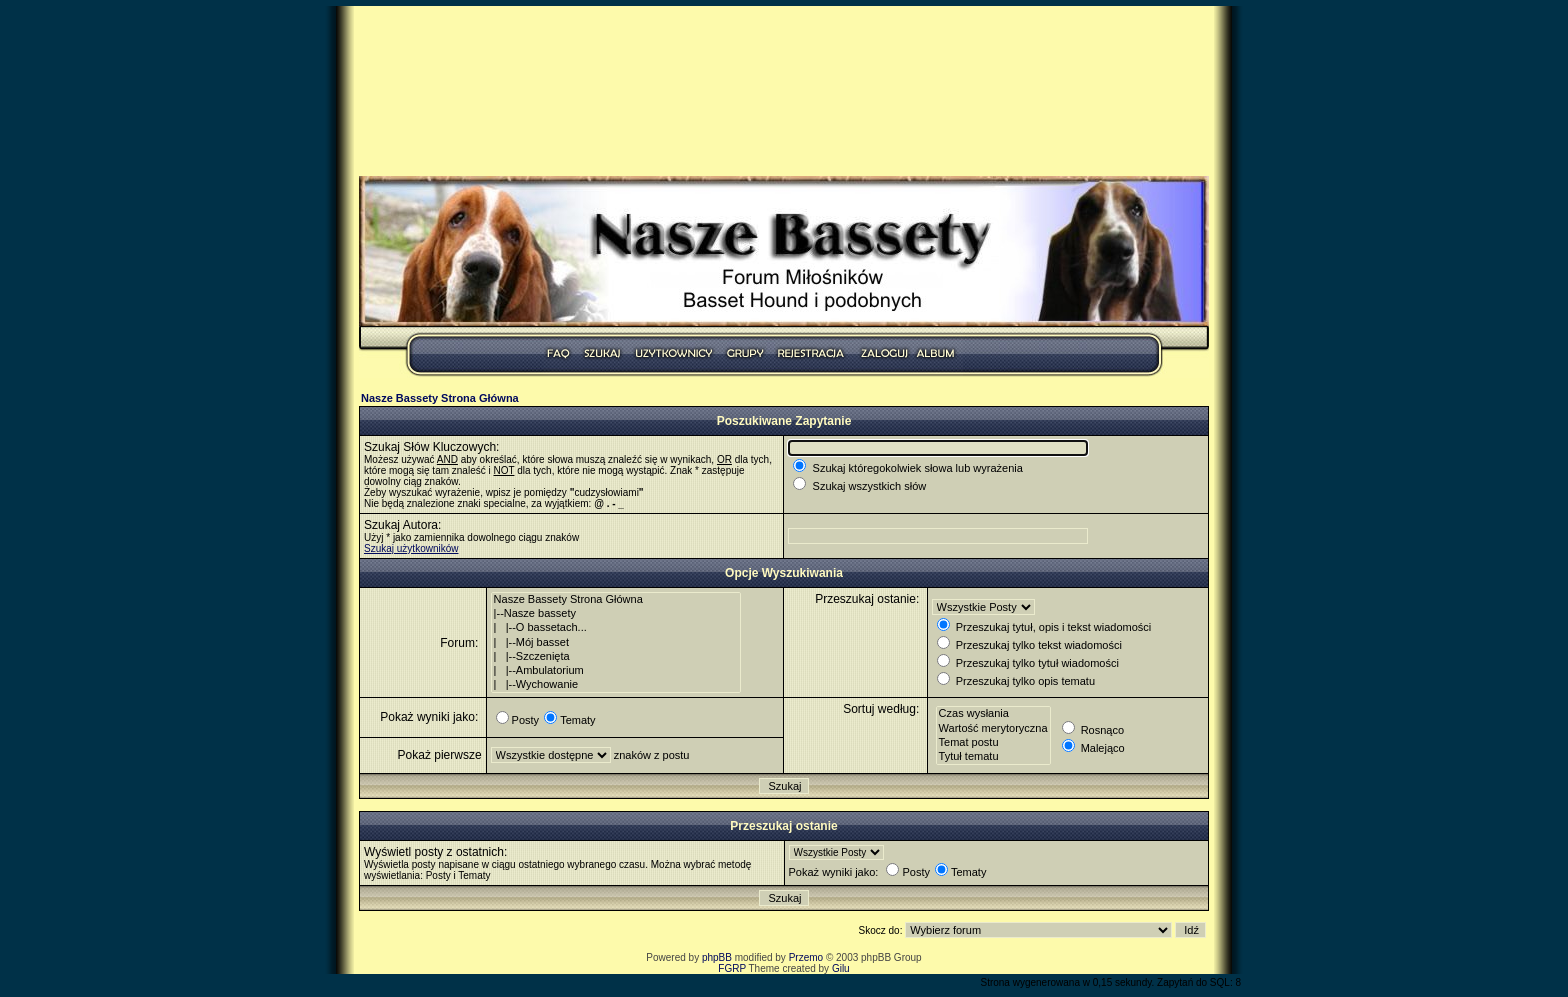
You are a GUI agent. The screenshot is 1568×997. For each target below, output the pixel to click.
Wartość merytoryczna (993, 729)
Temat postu (993, 743)
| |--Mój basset (616, 643)
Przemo (806, 957)
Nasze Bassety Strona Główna (440, 398)
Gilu (841, 968)
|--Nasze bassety (616, 614)
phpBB (717, 957)
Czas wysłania (993, 714)
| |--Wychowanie (616, 685)
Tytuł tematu (993, 757)
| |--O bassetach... (616, 628)
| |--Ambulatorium (616, 671)
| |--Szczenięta (616, 657)
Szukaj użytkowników (411, 548)
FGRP (732, 968)
